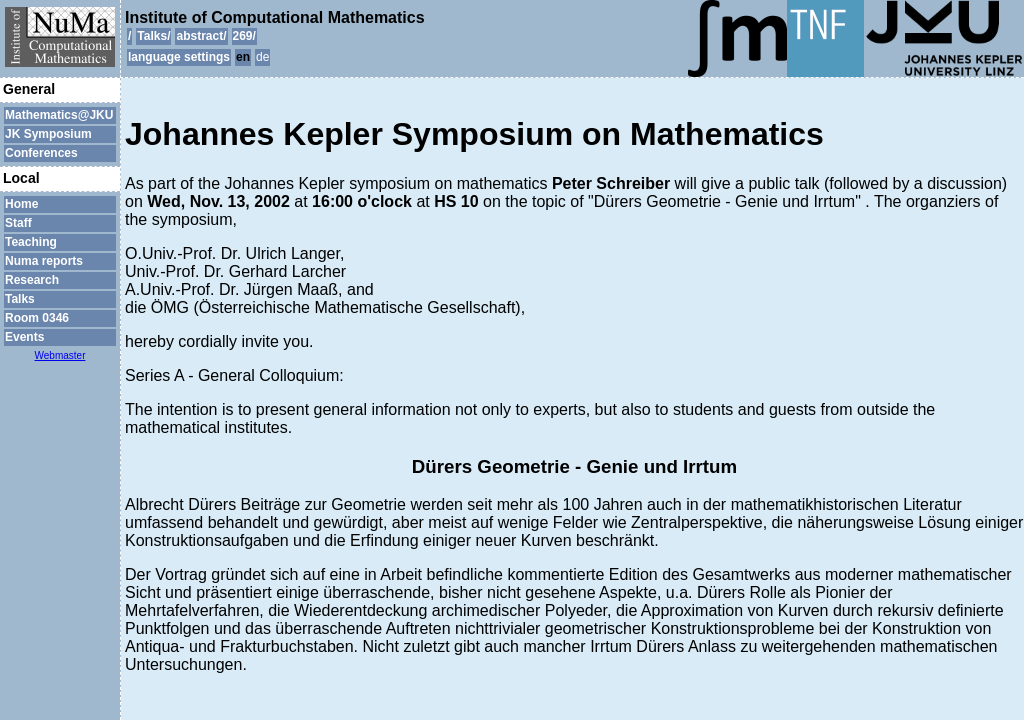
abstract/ (201, 36)
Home (21, 204)
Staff (18, 223)
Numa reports (44, 261)
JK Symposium (48, 134)
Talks (20, 299)
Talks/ (153, 36)
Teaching (31, 242)
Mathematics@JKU (59, 115)
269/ (244, 36)
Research (32, 280)
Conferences (41, 153)
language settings (179, 57)
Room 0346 (37, 318)
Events (24, 337)
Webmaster (60, 355)
